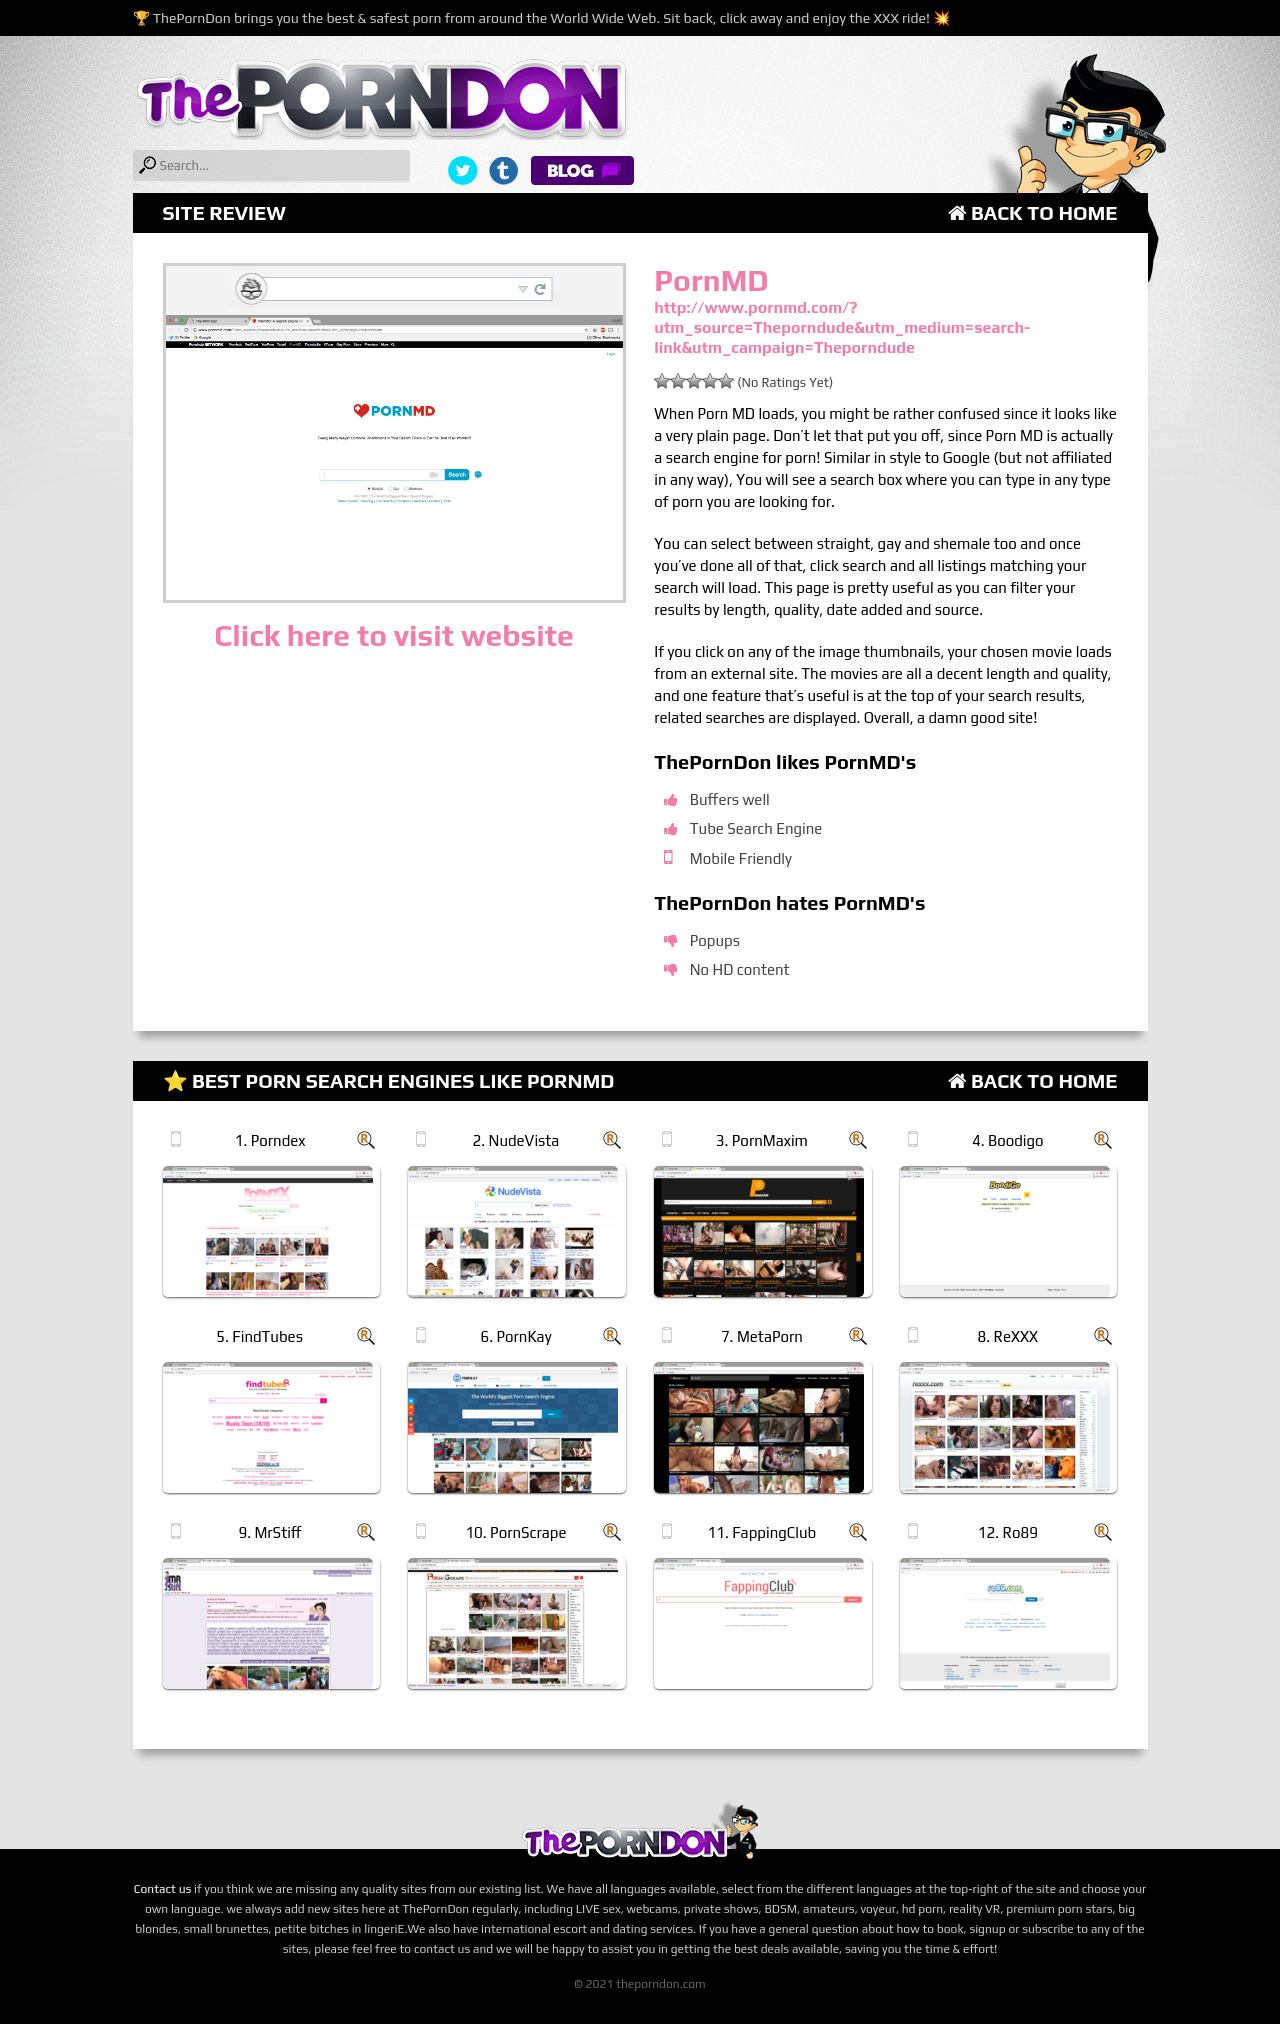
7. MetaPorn (762, 1336)
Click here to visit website (393, 635)
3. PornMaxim (762, 1140)
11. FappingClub (762, 1532)
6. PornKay (516, 1336)
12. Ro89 (1008, 1532)
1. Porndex (270, 1140)
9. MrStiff (269, 1532)
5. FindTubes (259, 1336)
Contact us (163, 1889)
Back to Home (1033, 212)
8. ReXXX (1007, 1336)
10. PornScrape (515, 1532)
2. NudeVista (516, 1140)
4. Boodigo (1008, 1140)
